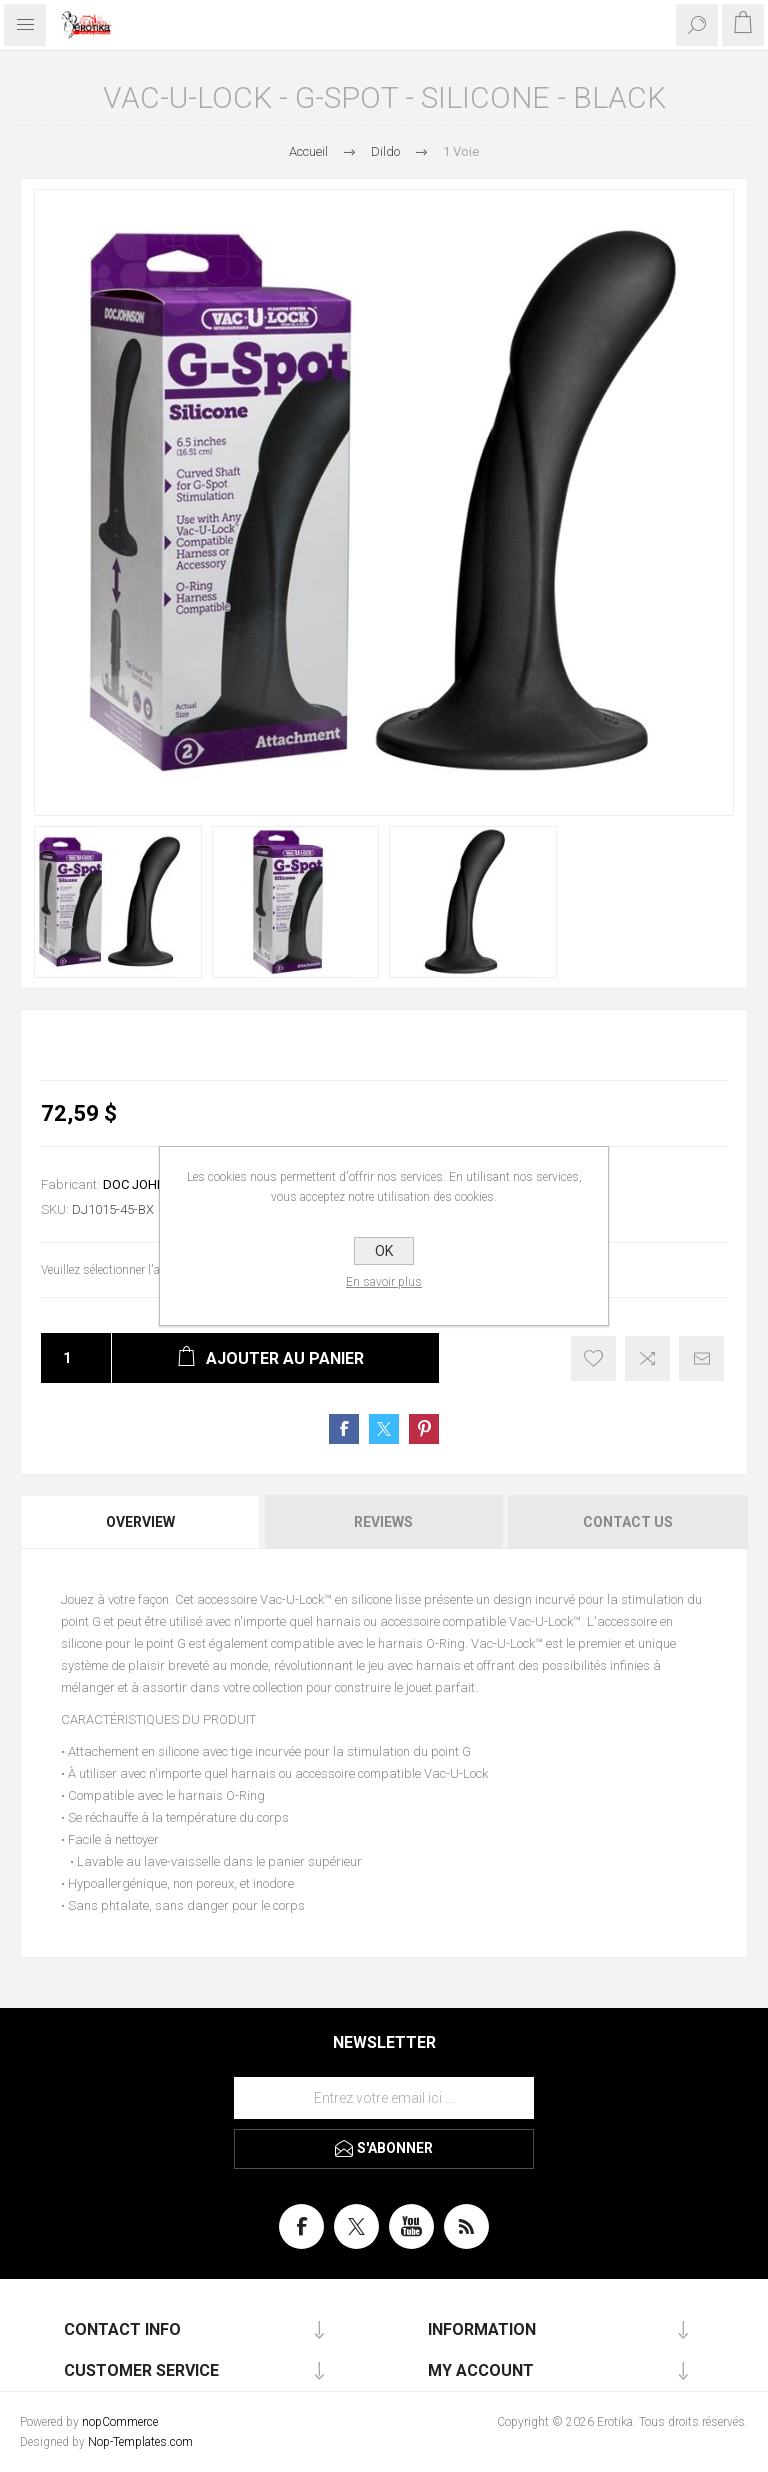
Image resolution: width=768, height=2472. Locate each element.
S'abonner (395, 2148)
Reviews (383, 1522)
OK (384, 1251)
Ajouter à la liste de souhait (593, 1358)
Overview (140, 1522)
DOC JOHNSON (147, 1184)
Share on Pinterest (424, 1429)
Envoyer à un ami (701, 1358)
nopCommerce (120, 2422)
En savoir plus (384, 1282)
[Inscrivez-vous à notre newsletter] (384, 2098)
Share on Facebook (344, 1429)
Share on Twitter (384, 1429)
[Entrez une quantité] (61, 1358)
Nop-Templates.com (140, 2442)
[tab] (141, 1522)
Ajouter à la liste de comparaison (647, 1358)
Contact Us (628, 1522)
